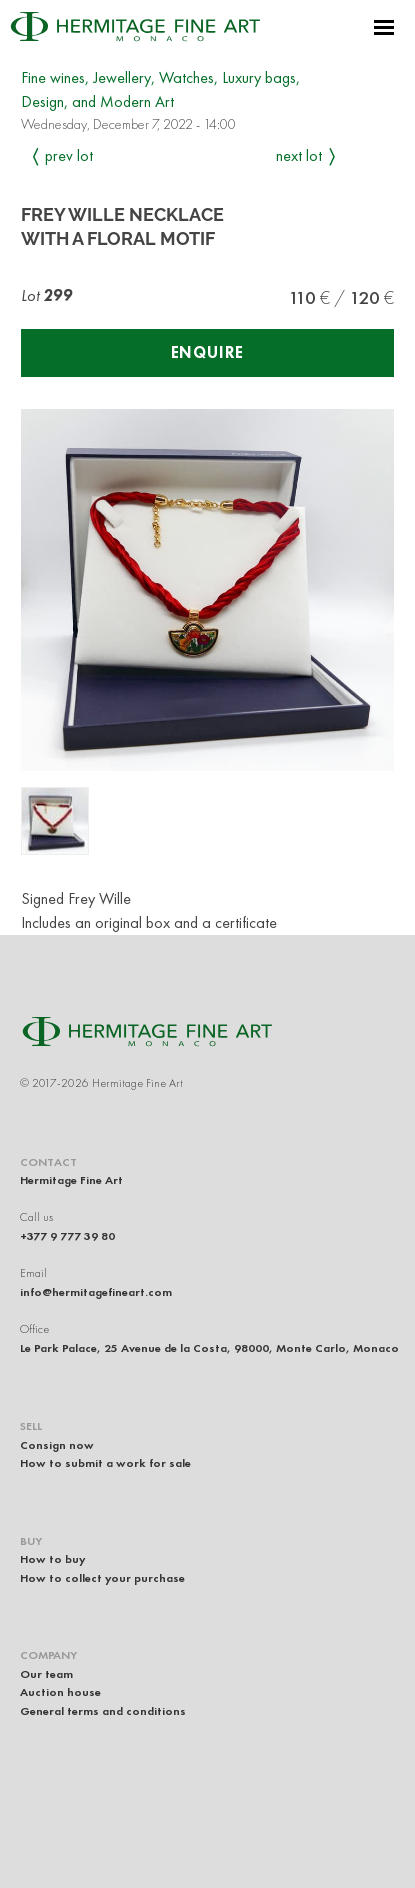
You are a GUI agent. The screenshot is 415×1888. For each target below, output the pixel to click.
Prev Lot (69, 155)
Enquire (208, 352)
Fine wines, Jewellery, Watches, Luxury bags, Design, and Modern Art (160, 89)
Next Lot (299, 155)
